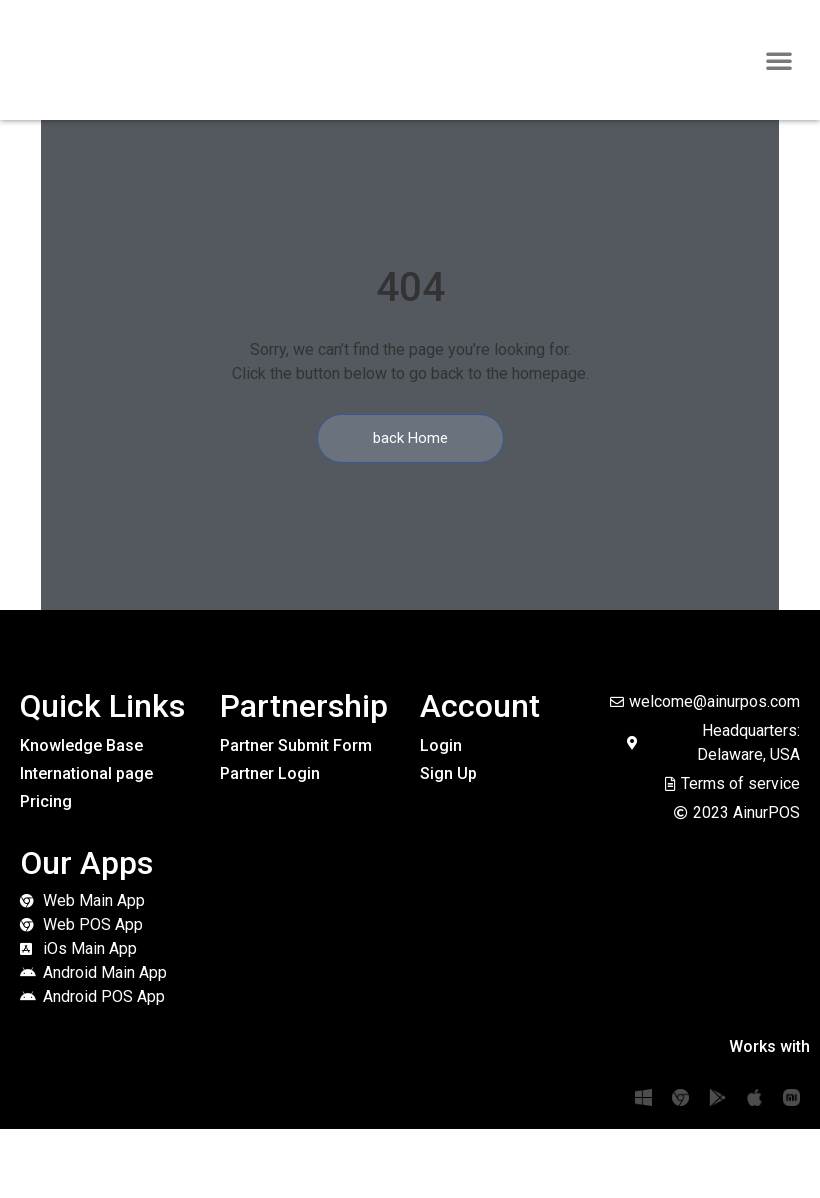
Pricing (46, 801)
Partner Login (270, 773)
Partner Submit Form (296, 745)
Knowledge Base (81, 745)
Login (441, 745)
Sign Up (448, 773)
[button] (779, 60)
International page (86, 773)
